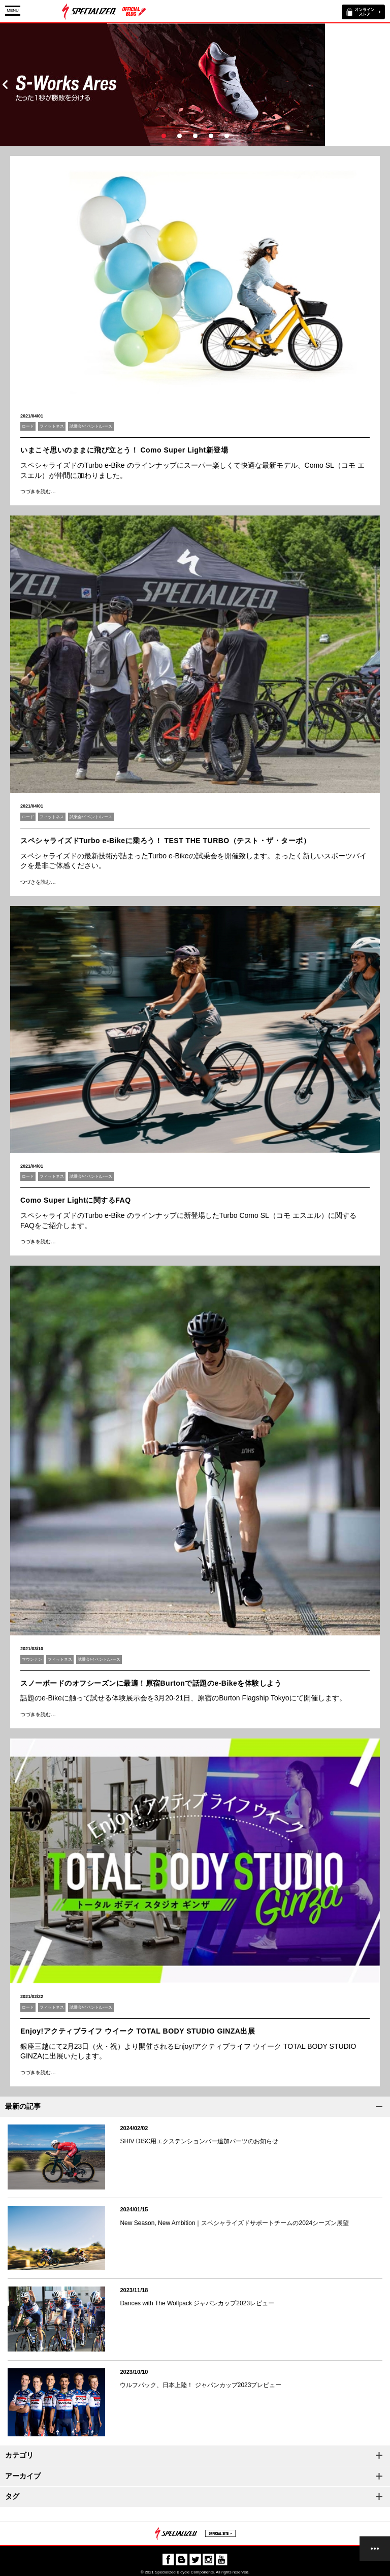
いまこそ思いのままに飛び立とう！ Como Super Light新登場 (124, 450)
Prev (5, 84)
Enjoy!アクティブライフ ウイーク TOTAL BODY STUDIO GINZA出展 (137, 2031)
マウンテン (32, 1659)
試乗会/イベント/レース (91, 426)
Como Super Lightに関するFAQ (75, 1200)
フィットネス (52, 426)
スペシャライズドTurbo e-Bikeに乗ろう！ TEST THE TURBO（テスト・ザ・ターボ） (165, 840)
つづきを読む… (38, 491)
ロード (28, 426)
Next (385, 84)
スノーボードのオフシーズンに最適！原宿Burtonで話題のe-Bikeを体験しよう (150, 1683)
